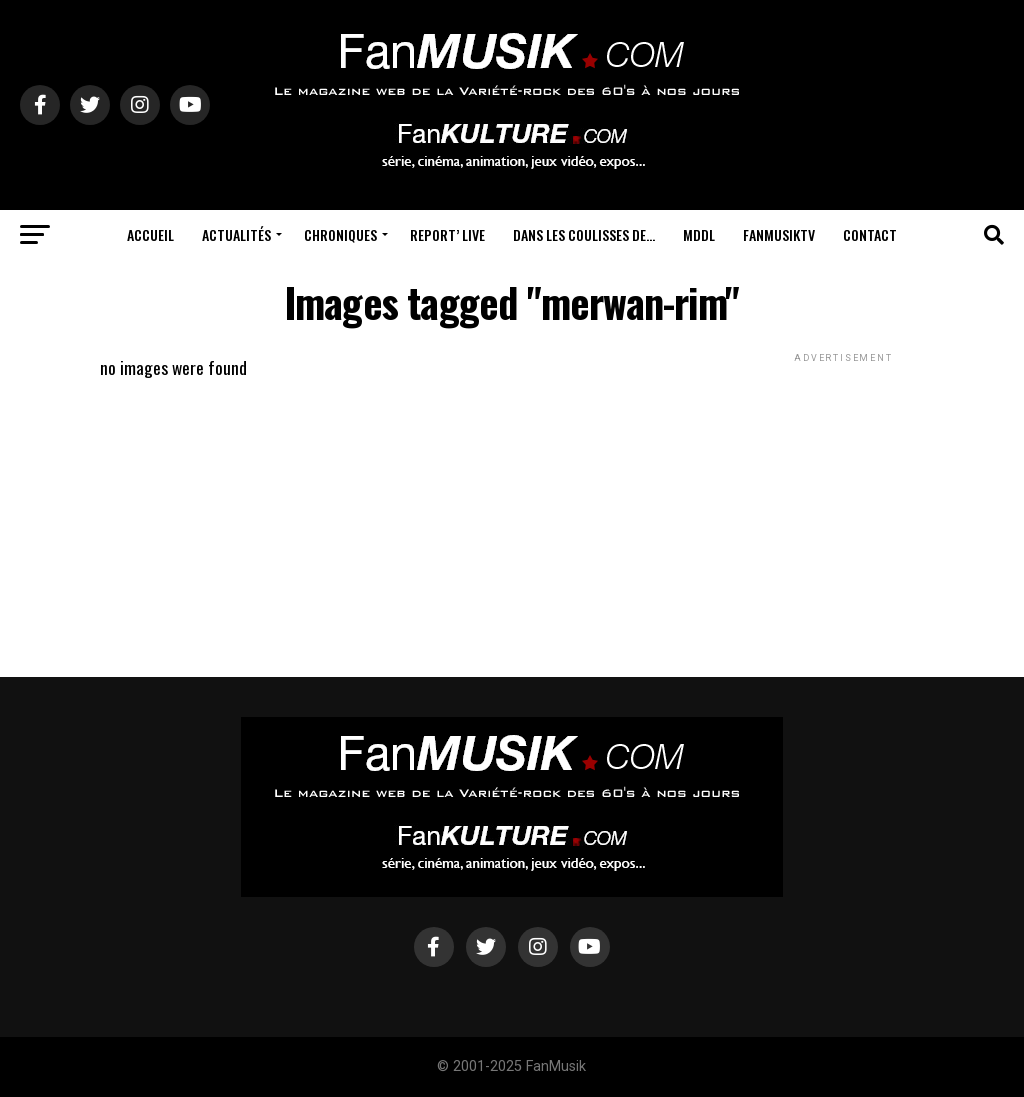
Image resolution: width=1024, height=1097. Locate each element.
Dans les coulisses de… (584, 234)
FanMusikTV (779, 234)
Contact (870, 234)
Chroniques (340, 234)
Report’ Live (447, 234)
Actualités (236, 234)
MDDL (699, 234)
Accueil (150, 234)
